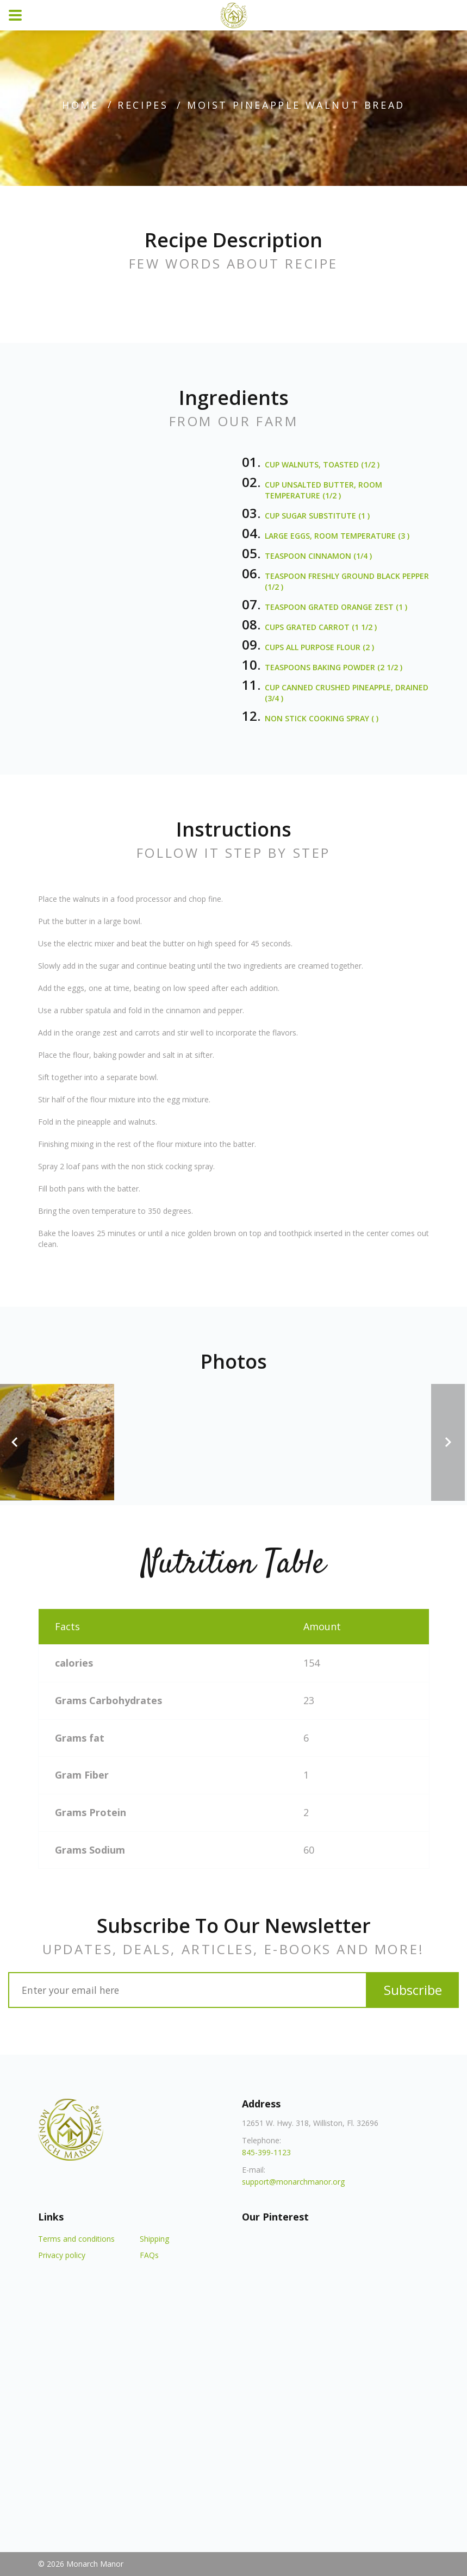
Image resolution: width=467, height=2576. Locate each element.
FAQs (149, 2255)
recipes (142, 104)
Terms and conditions (76, 2239)
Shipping (154, 2239)
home (80, 104)
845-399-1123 (266, 2152)
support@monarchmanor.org (293, 2181)
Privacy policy (61, 2255)
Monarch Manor (94, 2564)
